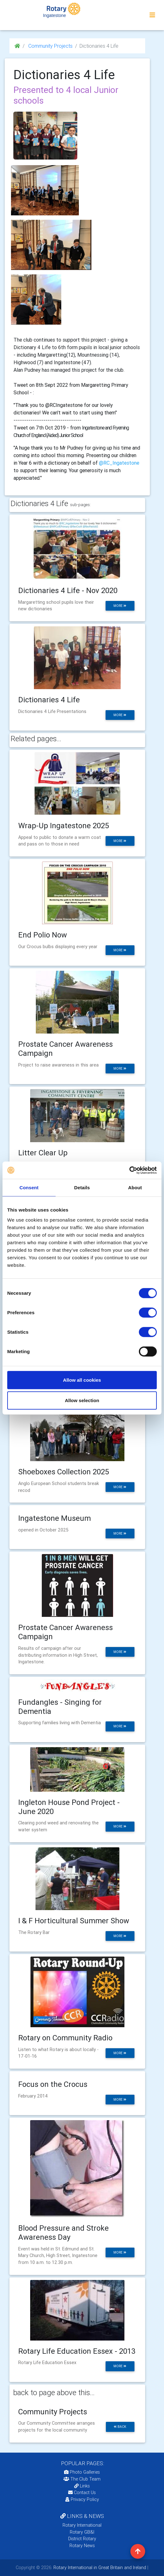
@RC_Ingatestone (119, 463)
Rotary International (82, 2525)
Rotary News (82, 2545)
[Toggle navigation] (152, 15)
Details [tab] (82, 1187)
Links (82, 2486)
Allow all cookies (82, 1379)
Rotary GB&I (82, 2532)
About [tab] (135, 1187)
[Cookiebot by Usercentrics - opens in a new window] (129, 1170)
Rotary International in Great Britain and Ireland (99, 2567)
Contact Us (82, 2492)
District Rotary (82, 2538)
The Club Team (82, 2479)
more (119, 606)
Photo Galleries (82, 2472)
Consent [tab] (29, 1187)
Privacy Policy (82, 2499)
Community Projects (50, 46)
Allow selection (82, 1400)
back (120, 2427)
